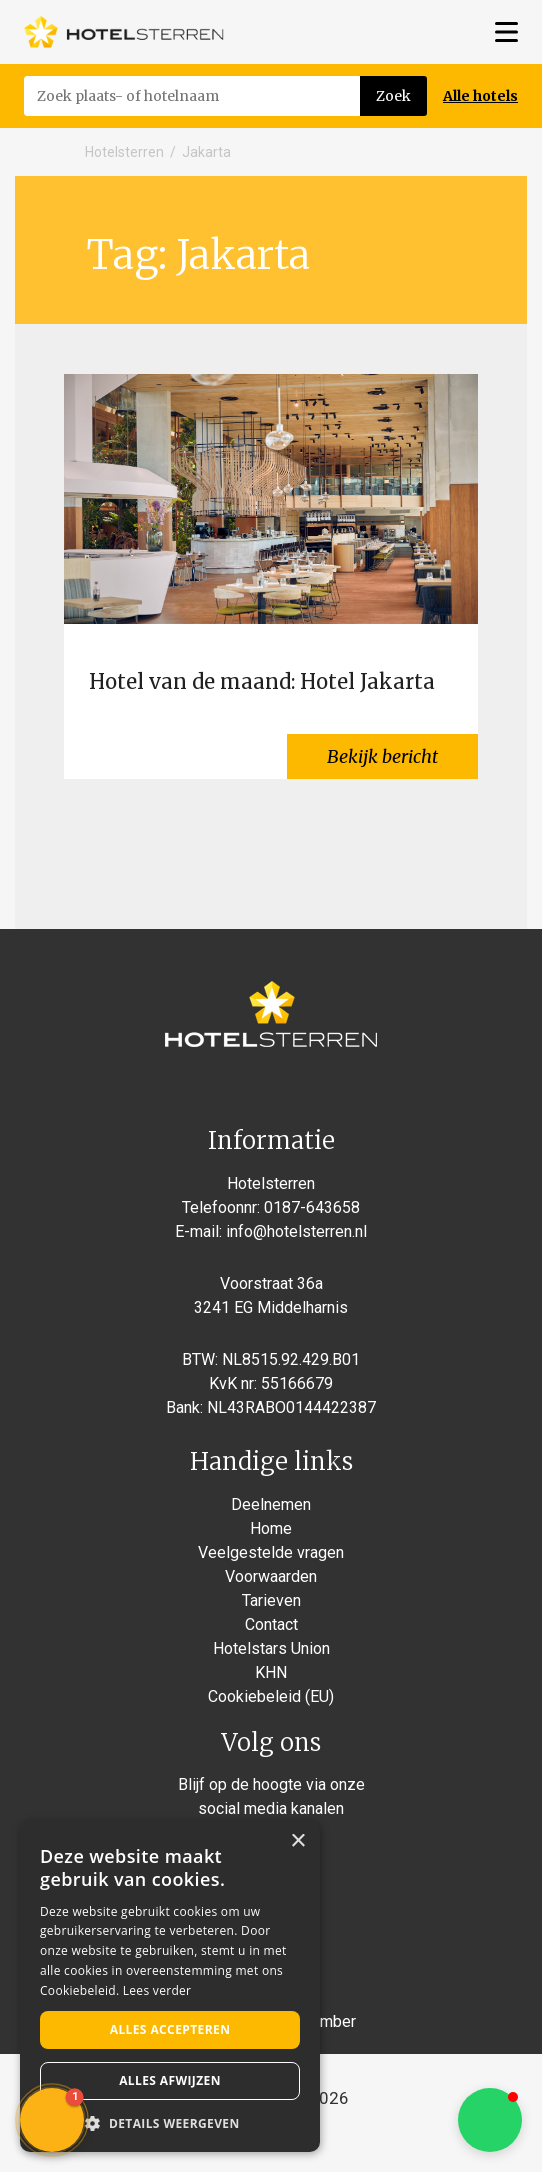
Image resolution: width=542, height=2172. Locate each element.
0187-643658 (312, 1207)
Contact (271, 1624)
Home (271, 1528)
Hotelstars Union (271, 1648)
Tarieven (271, 1600)
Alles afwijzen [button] (170, 2080)
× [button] (297, 1841)
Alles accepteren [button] (170, 2029)
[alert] (170, 1986)
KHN (271, 1672)
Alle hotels (480, 96)
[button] (490, 2120)
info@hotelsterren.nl (296, 1231)
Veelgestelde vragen (271, 1552)
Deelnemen (271, 1504)
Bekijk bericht (382, 756)
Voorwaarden (271, 1576)
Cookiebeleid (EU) (271, 1696)
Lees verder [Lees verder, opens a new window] (157, 1990)
